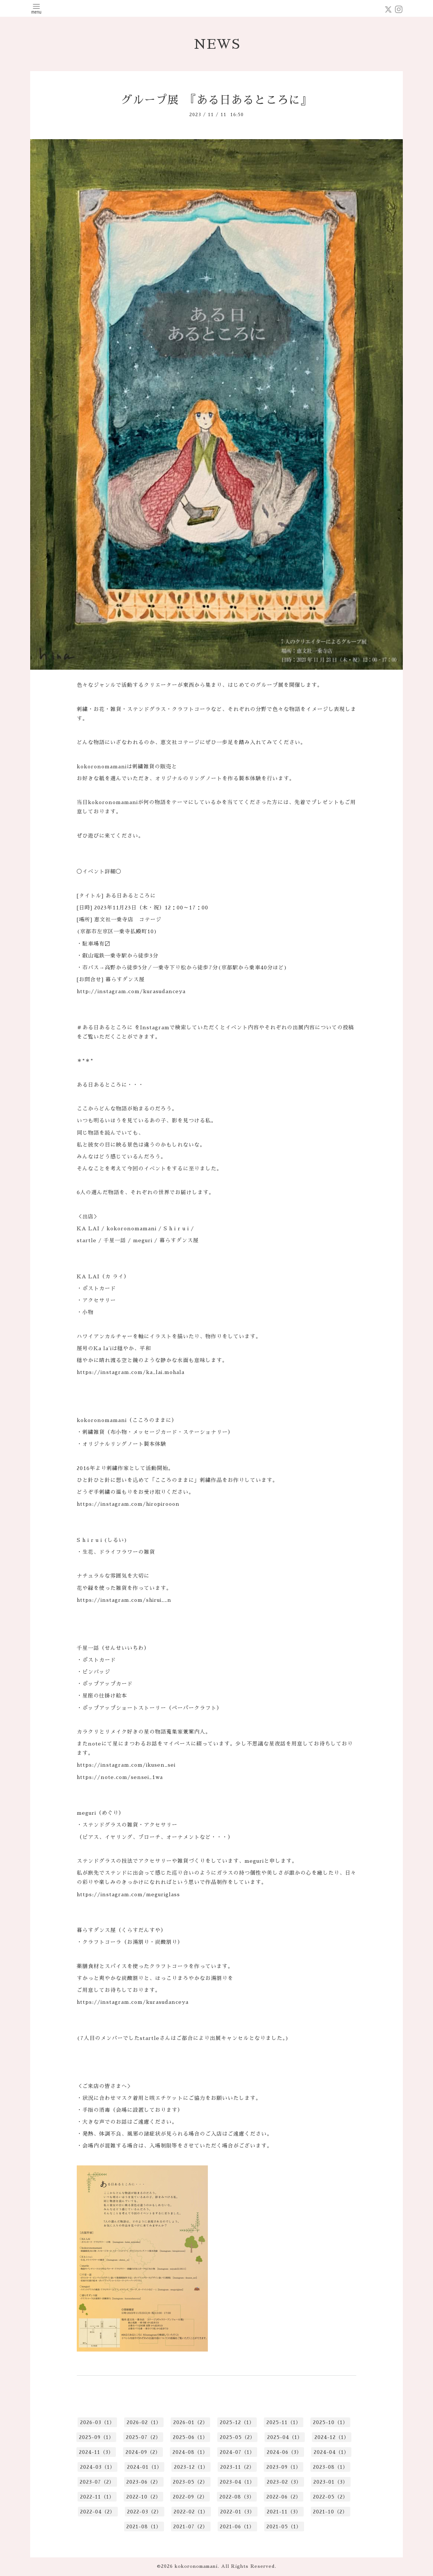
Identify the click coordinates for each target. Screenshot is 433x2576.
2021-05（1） (283, 2526)
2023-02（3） (284, 2482)
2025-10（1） (330, 2422)
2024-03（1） (97, 2467)
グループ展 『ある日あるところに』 (216, 100)
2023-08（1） (330, 2467)
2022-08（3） (237, 2496)
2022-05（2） (330, 2496)
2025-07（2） (143, 2437)
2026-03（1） (97, 2422)
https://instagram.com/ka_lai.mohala (130, 1372)
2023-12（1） (191, 2467)
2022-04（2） (97, 2511)
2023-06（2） (143, 2482)
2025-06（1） (190, 2437)
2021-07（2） (190, 2526)
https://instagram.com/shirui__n (124, 1600)
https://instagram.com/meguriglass (128, 1894)
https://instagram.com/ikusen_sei (126, 1764)
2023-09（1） (283, 2467)
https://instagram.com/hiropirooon (128, 1504)
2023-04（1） (237, 2482)
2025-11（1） (283, 2422)
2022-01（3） (237, 2511)
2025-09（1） (96, 2437)
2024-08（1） (190, 2452)
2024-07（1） (237, 2452)
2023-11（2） (237, 2467)
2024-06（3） (284, 2452)
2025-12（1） (237, 2422)
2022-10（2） (143, 2496)
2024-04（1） (331, 2452)
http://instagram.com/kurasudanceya (131, 991)
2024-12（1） (332, 2437)
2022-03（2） (144, 2511)
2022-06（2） (283, 2496)
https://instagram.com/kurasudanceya (133, 2002)
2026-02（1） (144, 2422)
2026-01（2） (190, 2422)
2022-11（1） (97, 2496)
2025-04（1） (285, 2437)
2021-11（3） (284, 2511)
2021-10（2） (330, 2511)
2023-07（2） (97, 2482)
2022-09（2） (190, 2496)
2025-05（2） (237, 2437)
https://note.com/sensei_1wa (120, 1777)
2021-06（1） (237, 2526)
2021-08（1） (143, 2526)
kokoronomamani (196, 2566)
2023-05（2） (190, 2482)
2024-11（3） (96, 2452)
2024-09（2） (143, 2452)
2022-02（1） (191, 2511)
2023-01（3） (330, 2482)
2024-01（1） (144, 2467)
